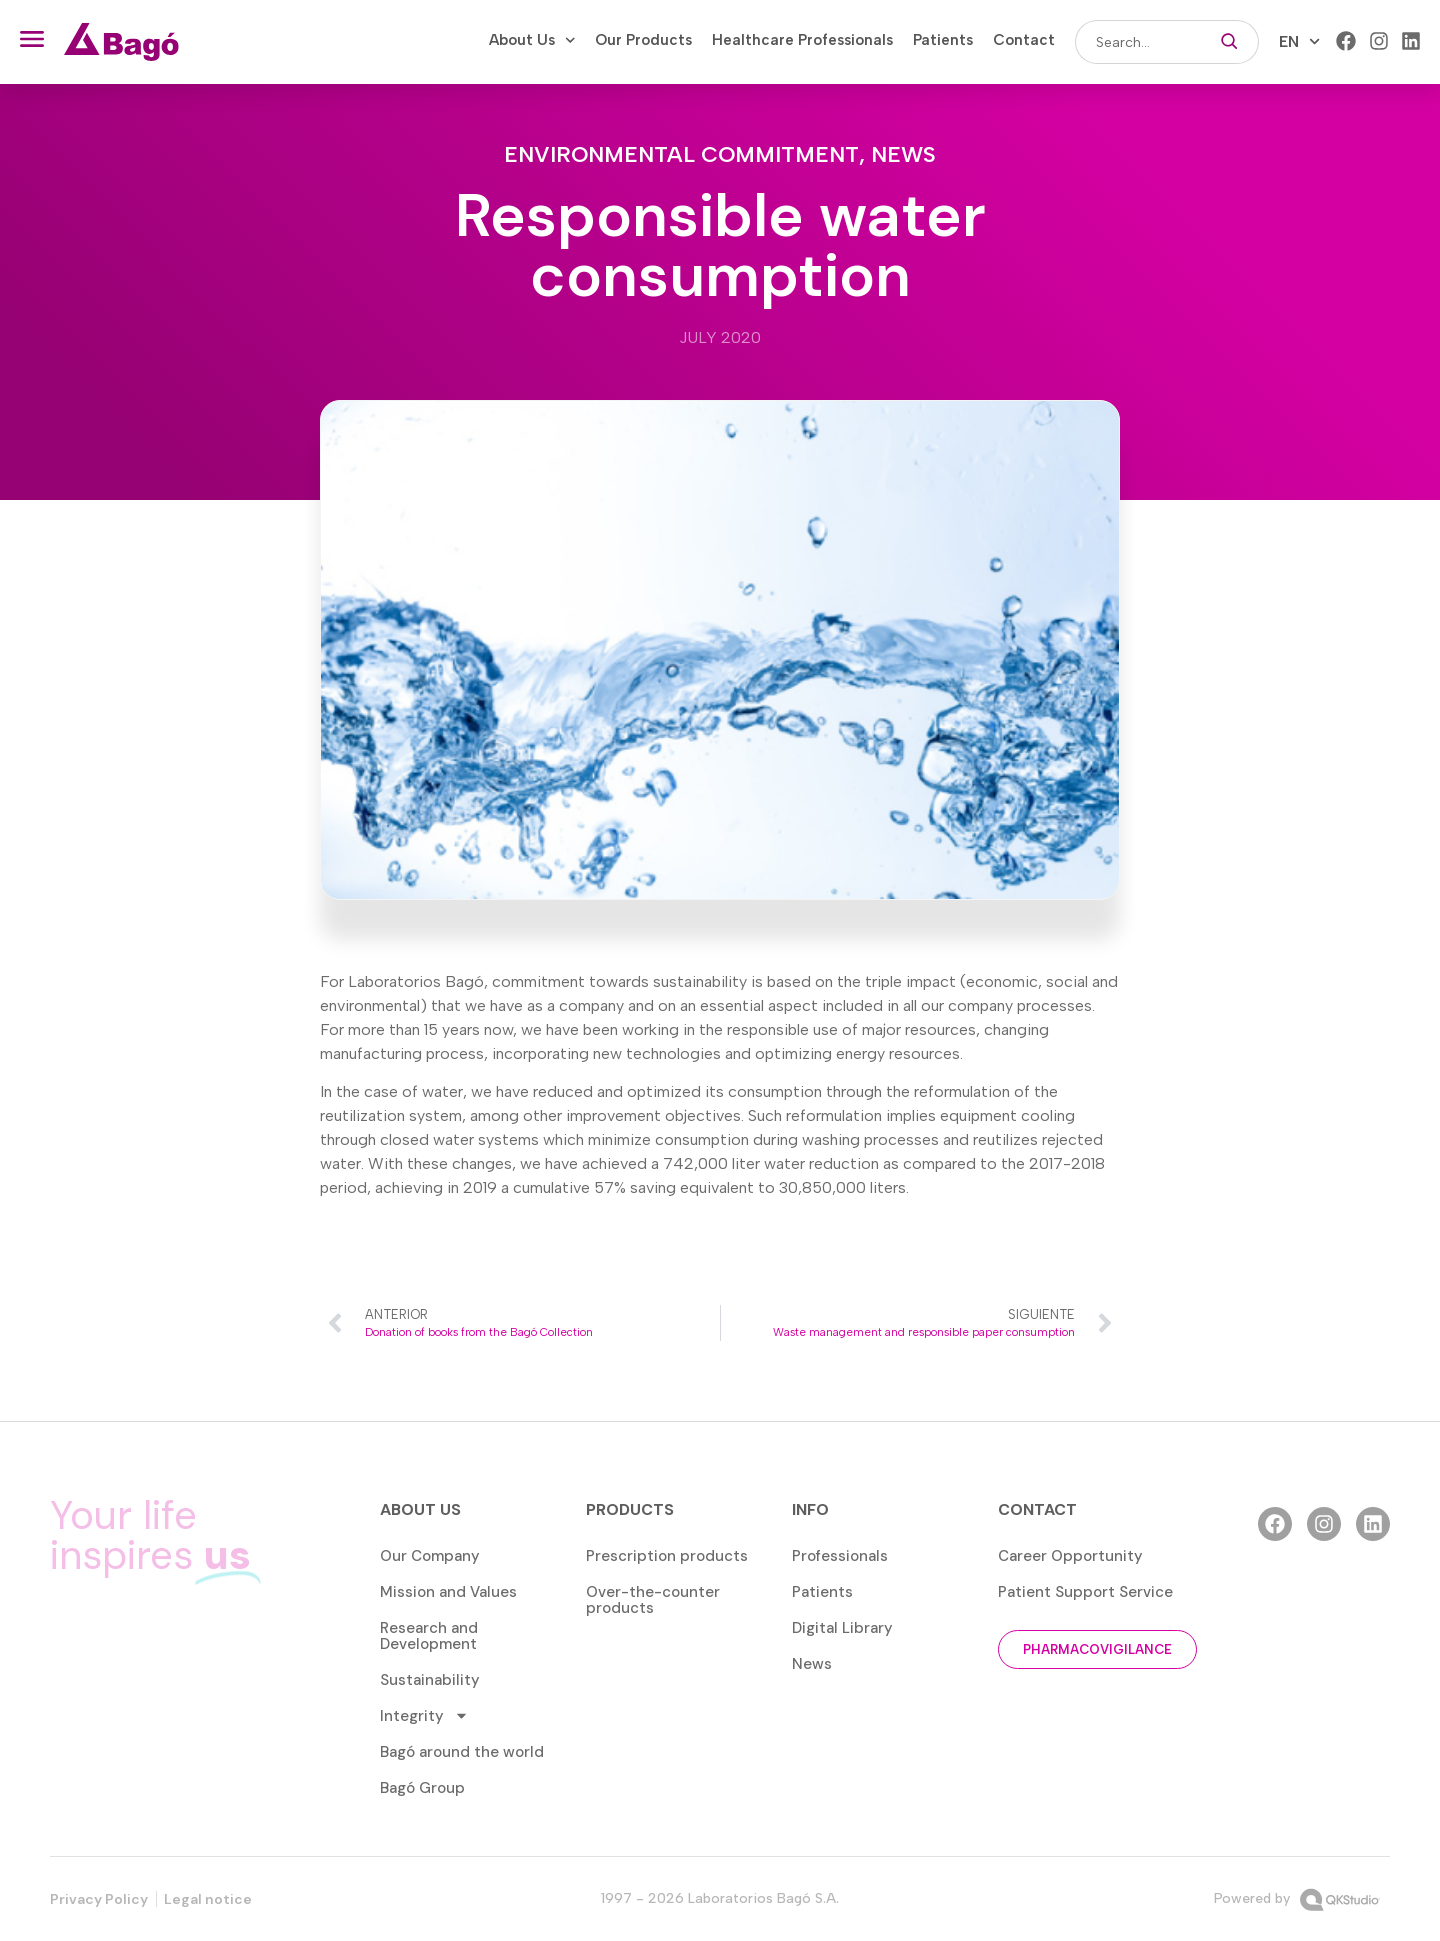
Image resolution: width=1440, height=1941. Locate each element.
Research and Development (429, 1636)
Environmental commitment (681, 154)
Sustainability (430, 1680)
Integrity (424, 1715)
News (903, 154)
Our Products (643, 40)
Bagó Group (422, 1788)
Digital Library (842, 1628)
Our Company (430, 1556)
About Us (532, 40)
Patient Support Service (1085, 1592)
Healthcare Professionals (802, 40)
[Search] (1229, 42)
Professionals (840, 1556)
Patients (943, 40)
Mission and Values (448, 1592)
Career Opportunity (1070, 1556)
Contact (1024, 40)
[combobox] (1137, 42)
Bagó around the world (462, 1752)
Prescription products (667, 1556)
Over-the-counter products (653, 1600)
